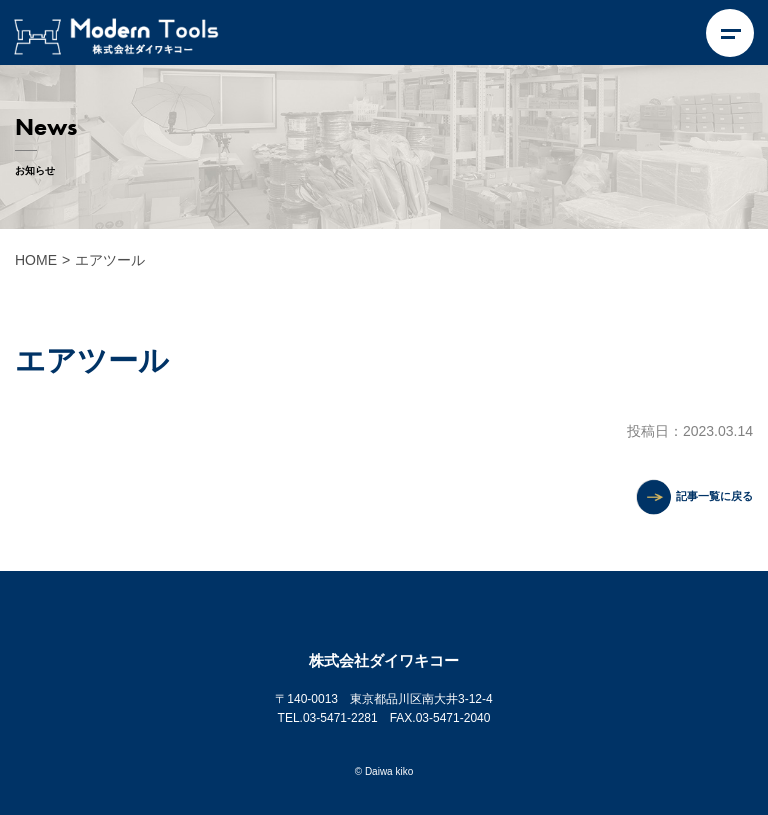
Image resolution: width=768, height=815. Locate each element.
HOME (36, 260)
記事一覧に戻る (714, 496)
